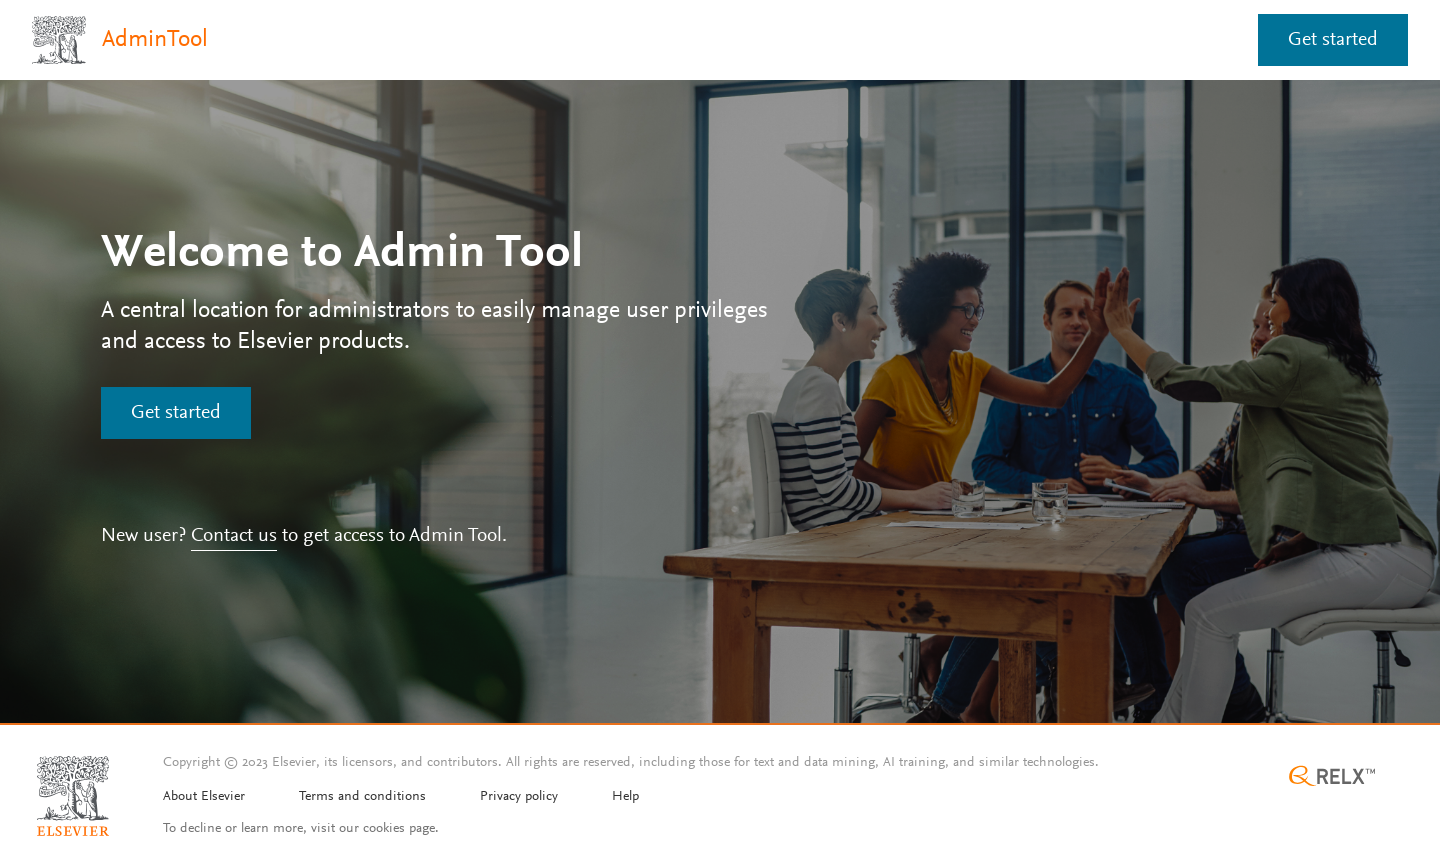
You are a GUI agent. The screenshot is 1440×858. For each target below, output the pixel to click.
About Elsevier (204, 797)
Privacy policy (519, 797)
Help (625, 797)
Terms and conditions (362, 797)
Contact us (234, 536)
